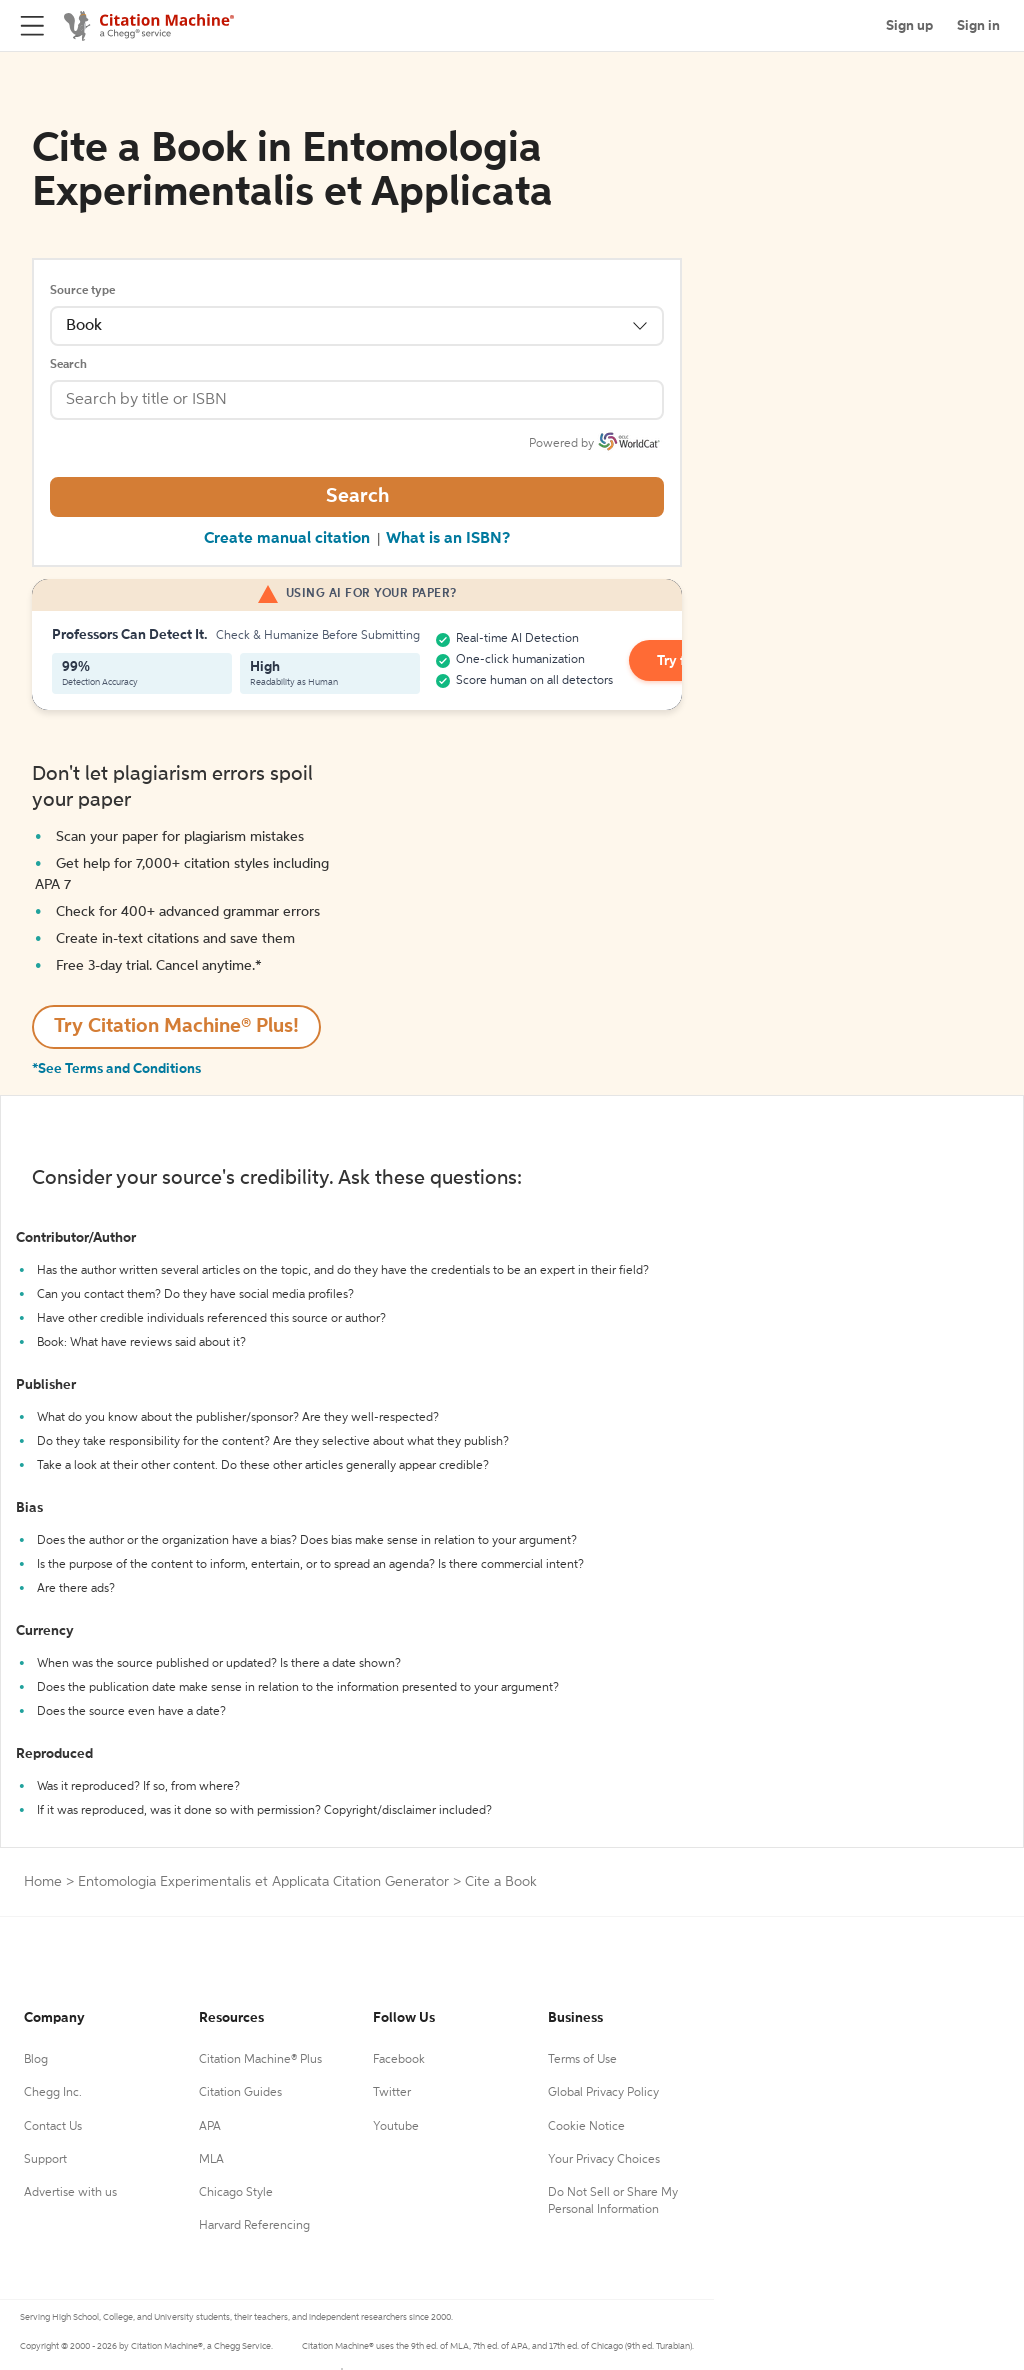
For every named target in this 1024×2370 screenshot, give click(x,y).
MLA (211, 2160)
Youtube (396, 2127)
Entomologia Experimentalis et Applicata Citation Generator (263, 1882)
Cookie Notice (586, 2127)
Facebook (399, 2060)
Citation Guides (240, 2093)
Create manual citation (287, 539)
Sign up (909, 26)
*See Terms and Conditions (116, 1069)
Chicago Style (236, 2193)
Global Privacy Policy (603, 2093)
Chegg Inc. (53, 2093)
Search (68, 365)
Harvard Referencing (254, 2226)
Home (43, 1882)
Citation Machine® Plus (260, 2060)
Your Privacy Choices (604, 2160)
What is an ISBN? (448, 539)
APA (210, 2127)
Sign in (978, 26)
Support (45, 2160)
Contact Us (53, 2127)
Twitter (392, 2093)
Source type (82, 291)
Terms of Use (582, 2060)
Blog (36, 2060)
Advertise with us (70, 2193)
